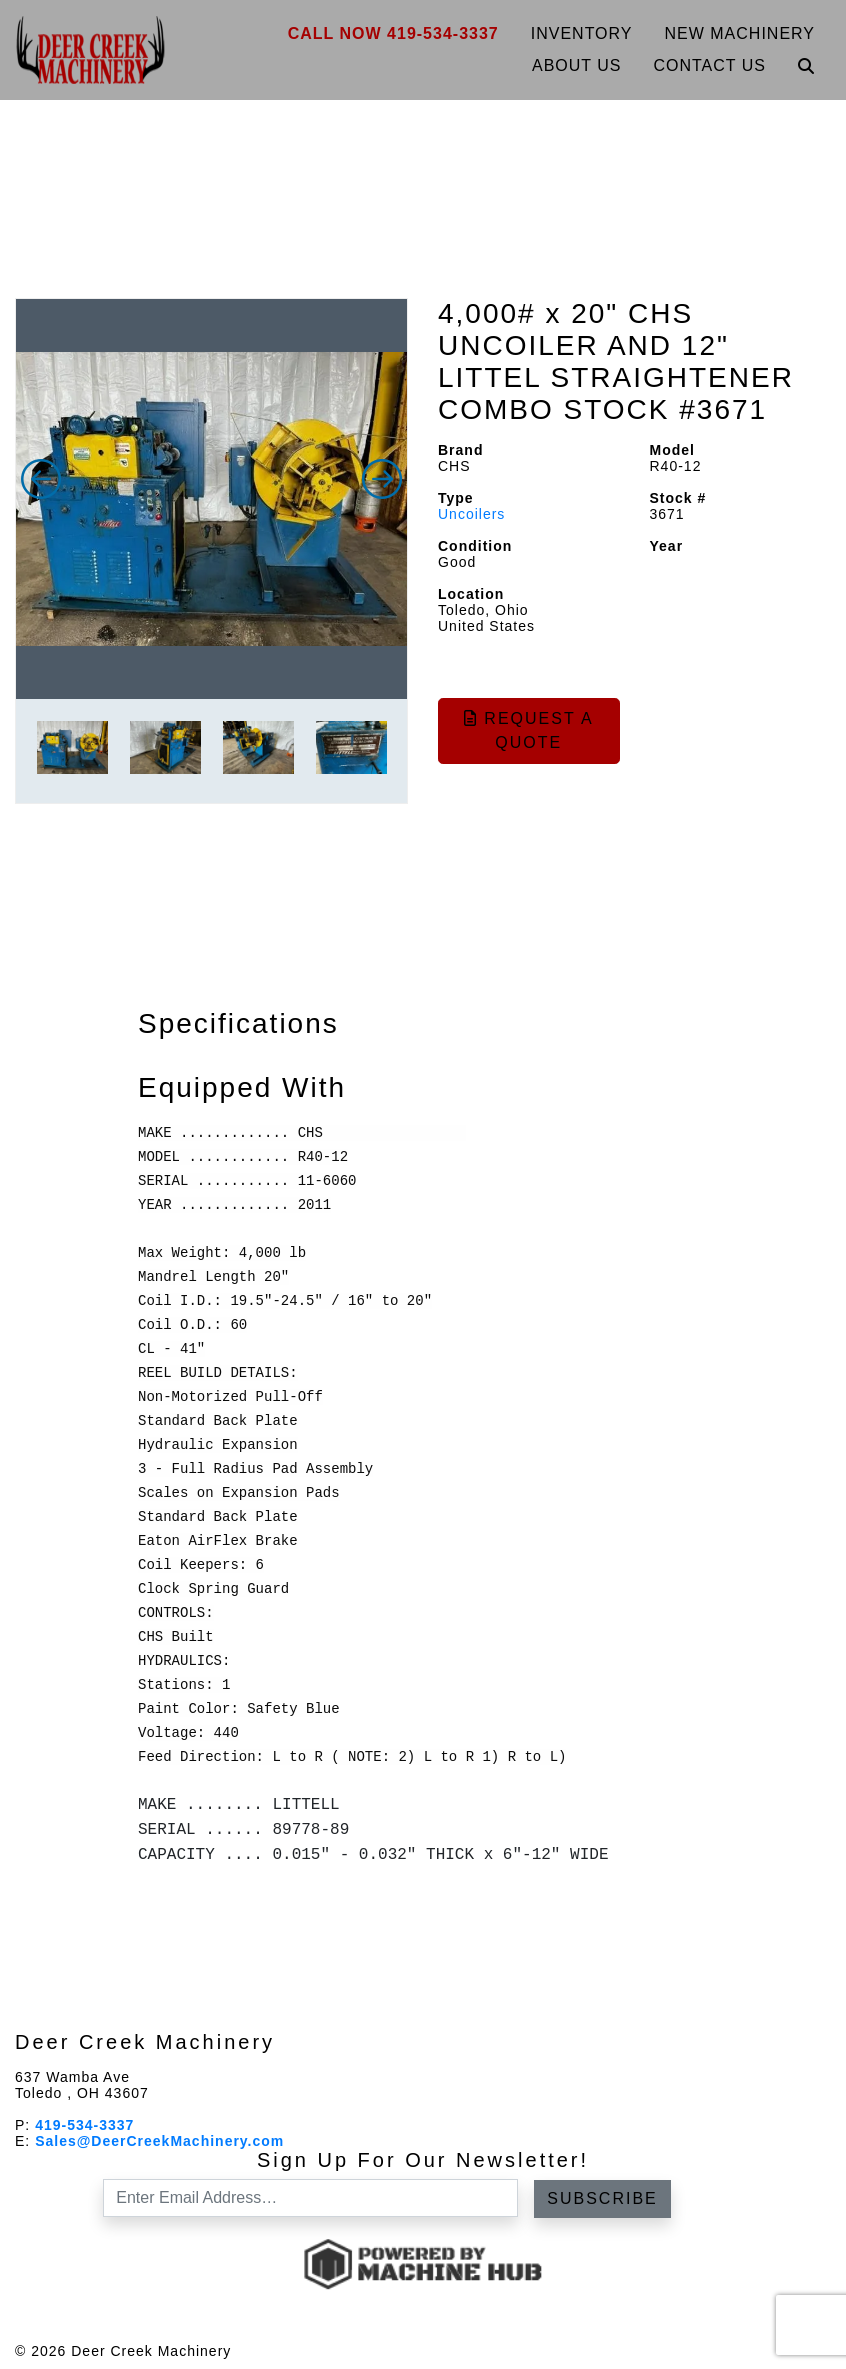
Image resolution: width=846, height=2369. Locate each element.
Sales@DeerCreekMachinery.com (159, 2141)
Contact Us (709, 65)
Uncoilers (471, 514)
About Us (577, 65)
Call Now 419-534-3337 (393, 33)
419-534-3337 (84, 2125)
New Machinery (740, 33)
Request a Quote (529, 730)
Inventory (582, 33)
